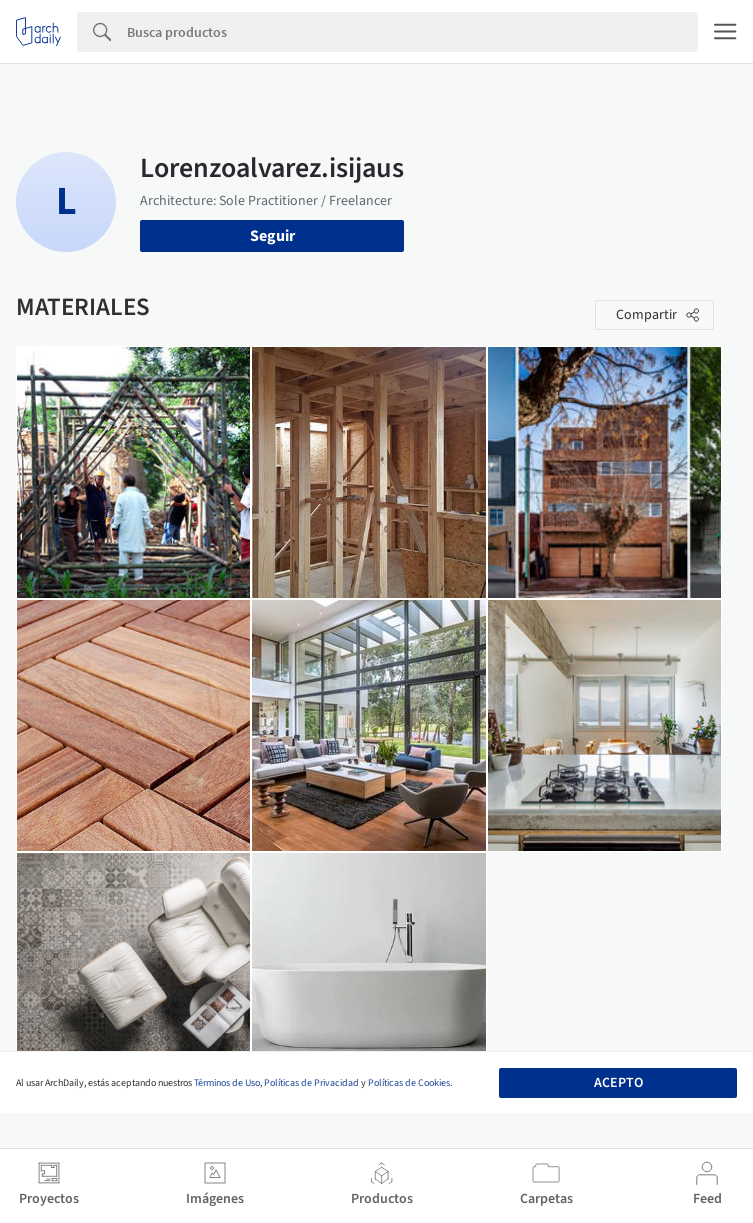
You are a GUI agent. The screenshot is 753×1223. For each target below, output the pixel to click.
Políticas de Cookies (409, 1083)
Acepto (618, 1083)
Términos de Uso (227, 1083)
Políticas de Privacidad (311, 1083)
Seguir (272, 236)
